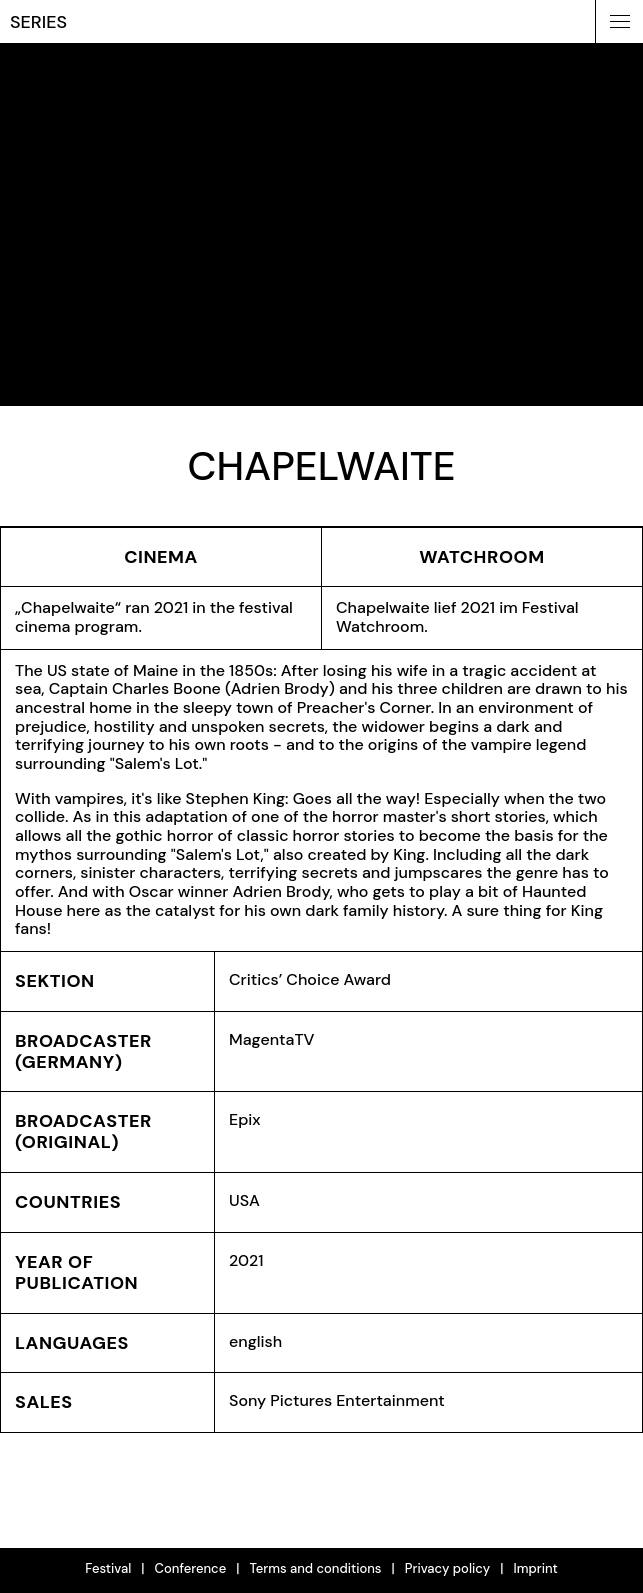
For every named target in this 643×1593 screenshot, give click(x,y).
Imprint (535, 1568)
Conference (191, 1568)
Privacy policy (448, 1568)
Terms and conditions (315, 1568)
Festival (108, 1568)
